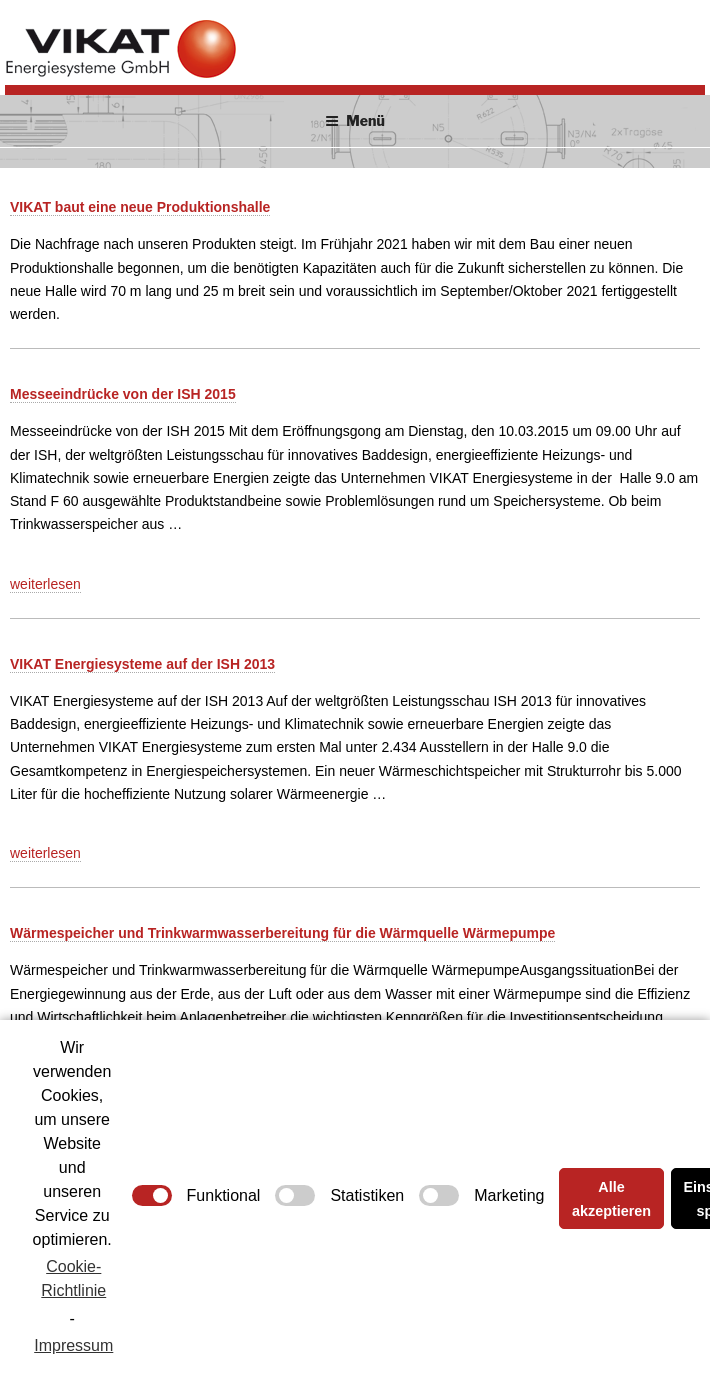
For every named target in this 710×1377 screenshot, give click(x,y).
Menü (355, 120)
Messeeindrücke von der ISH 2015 (123, 394)
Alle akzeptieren (611, 1199)
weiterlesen (45, 584)
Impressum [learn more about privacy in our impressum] (73, 1345)
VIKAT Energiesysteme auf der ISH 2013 (142, 664)
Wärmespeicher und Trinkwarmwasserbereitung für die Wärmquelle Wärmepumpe (282, 933)
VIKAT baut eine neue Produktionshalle (140, 207)
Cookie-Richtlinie (73, 1278)
